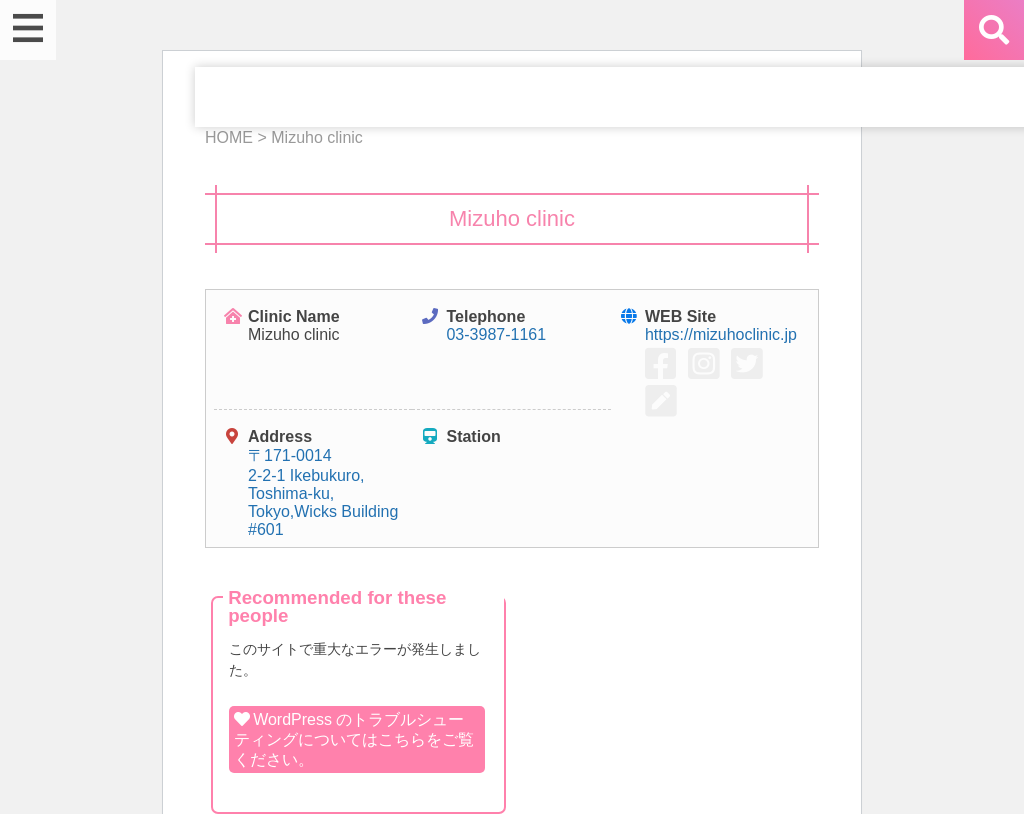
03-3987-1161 (496, 334)
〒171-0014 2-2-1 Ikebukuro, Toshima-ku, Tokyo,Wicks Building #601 (323, 492)
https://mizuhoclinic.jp (721, 334)
